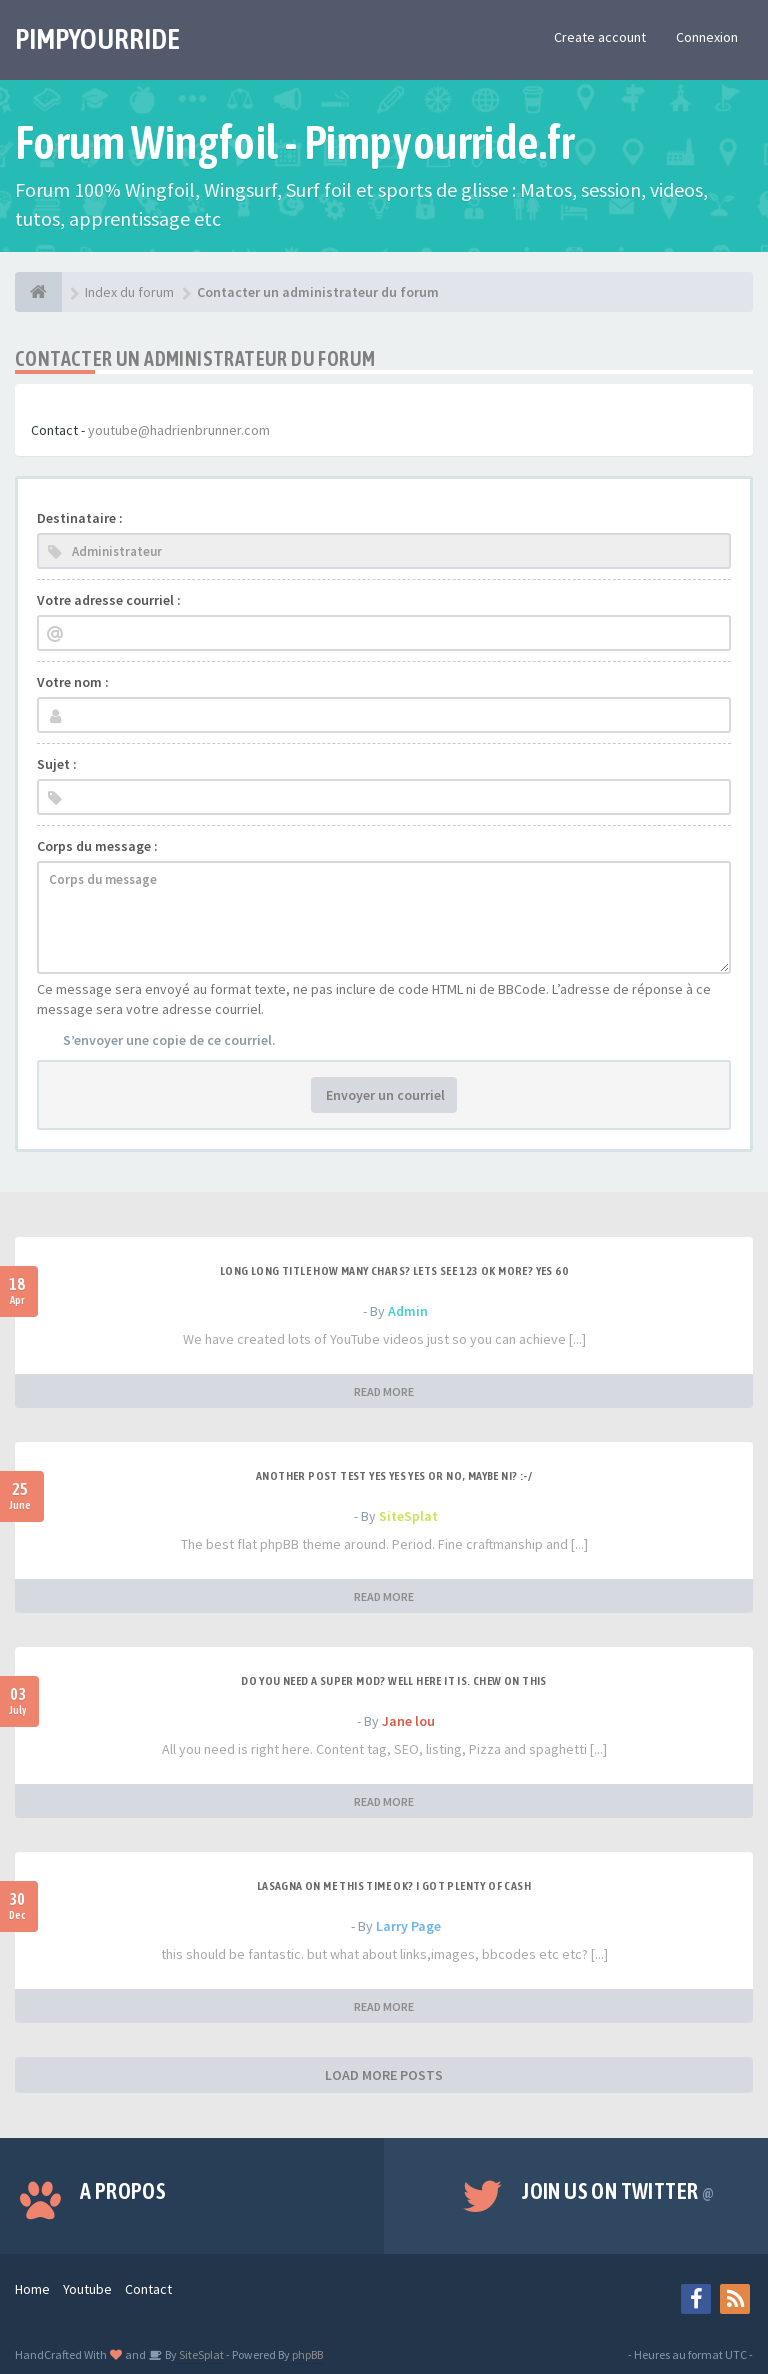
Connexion (707, 37)
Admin (408, 1311)
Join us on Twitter (618, 2191)
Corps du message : (97, 846)
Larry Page (408, 1926)
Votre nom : (73, 682)
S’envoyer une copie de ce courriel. (169, 1040)
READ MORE (384, 1391)
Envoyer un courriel (384, 1095)
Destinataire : (80, 518)
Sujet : (57, 764)
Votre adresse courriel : (109, 600)
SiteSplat (408, 1516)
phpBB (307, 2354)
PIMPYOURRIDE (97, 39)
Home (32, 2289)
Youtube (87, 2289)
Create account (600, 37)
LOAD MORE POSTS (384, 2075)
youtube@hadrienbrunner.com (179, 430)
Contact (148, 2289)
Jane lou (408, 1721)
